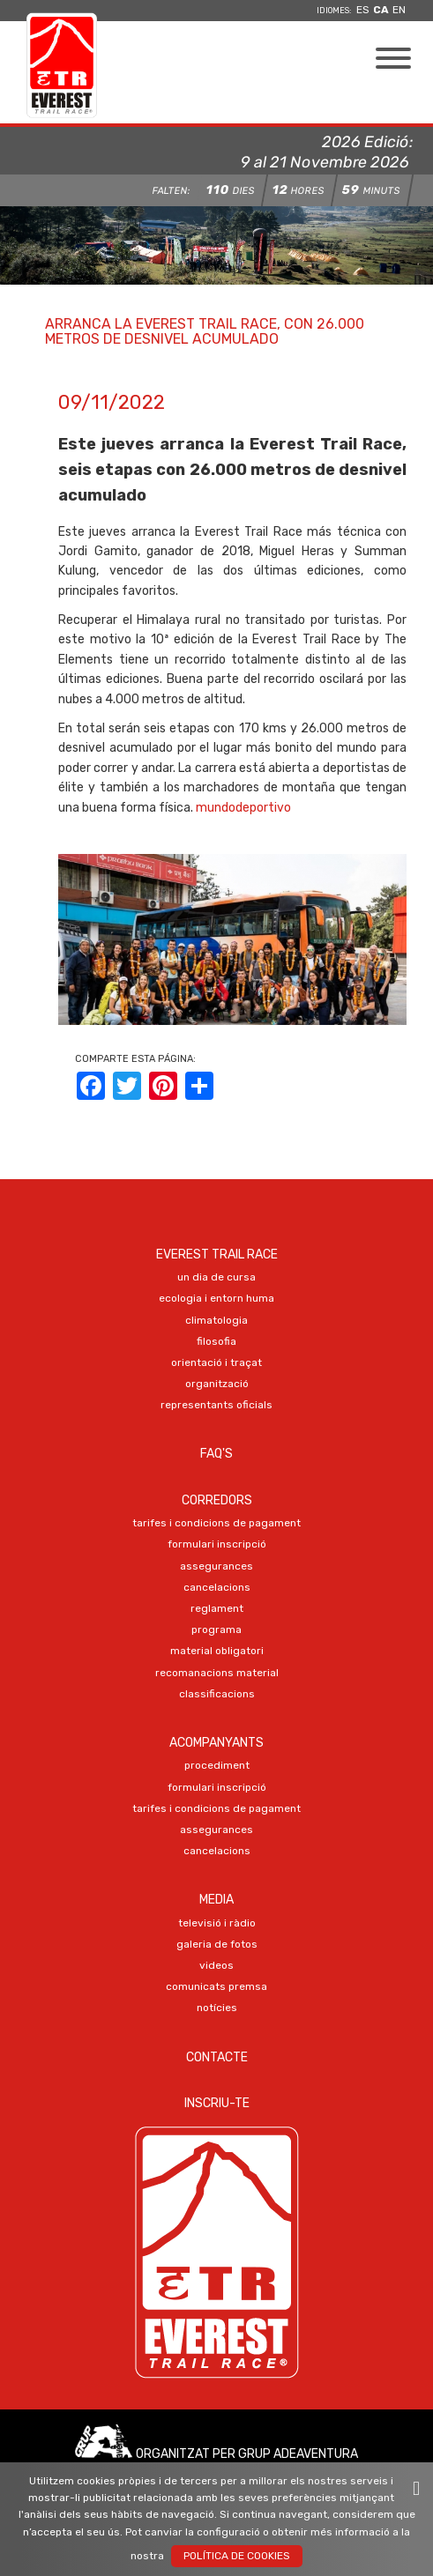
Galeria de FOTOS (217, 1944)
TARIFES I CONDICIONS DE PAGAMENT (216, 1523)
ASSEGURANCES (216, 1566)
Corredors (217, 1500)
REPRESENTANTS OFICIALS (216, 1405)
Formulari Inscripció (217, 1544)
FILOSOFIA (216, 1341)
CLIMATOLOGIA (216, 1320)
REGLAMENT (216, 1608)
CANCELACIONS (216, 1587)
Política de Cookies (236, 2556)
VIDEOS (216, 1965)
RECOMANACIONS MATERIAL (217, 1673)
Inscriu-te (217, 2103)
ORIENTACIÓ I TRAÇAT (216, 1362)
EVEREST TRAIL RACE (217, 1254)
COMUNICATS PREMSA (216, 1986)
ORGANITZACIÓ (217, 1383)
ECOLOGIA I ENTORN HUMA (216, 1298)
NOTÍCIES (217, 2007)
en (399, 10)
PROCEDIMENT (217, 1765)
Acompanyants (216, 1742)
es (363, 10)
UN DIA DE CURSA (216, 1277)
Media (216, 1899)
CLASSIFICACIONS (217, 1694)
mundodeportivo (243, 807)
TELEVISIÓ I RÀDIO (217, 1923)
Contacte (217, 2057)
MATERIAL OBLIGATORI (217, 1650)
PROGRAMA (216, 1629)
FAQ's (216, 1453)
